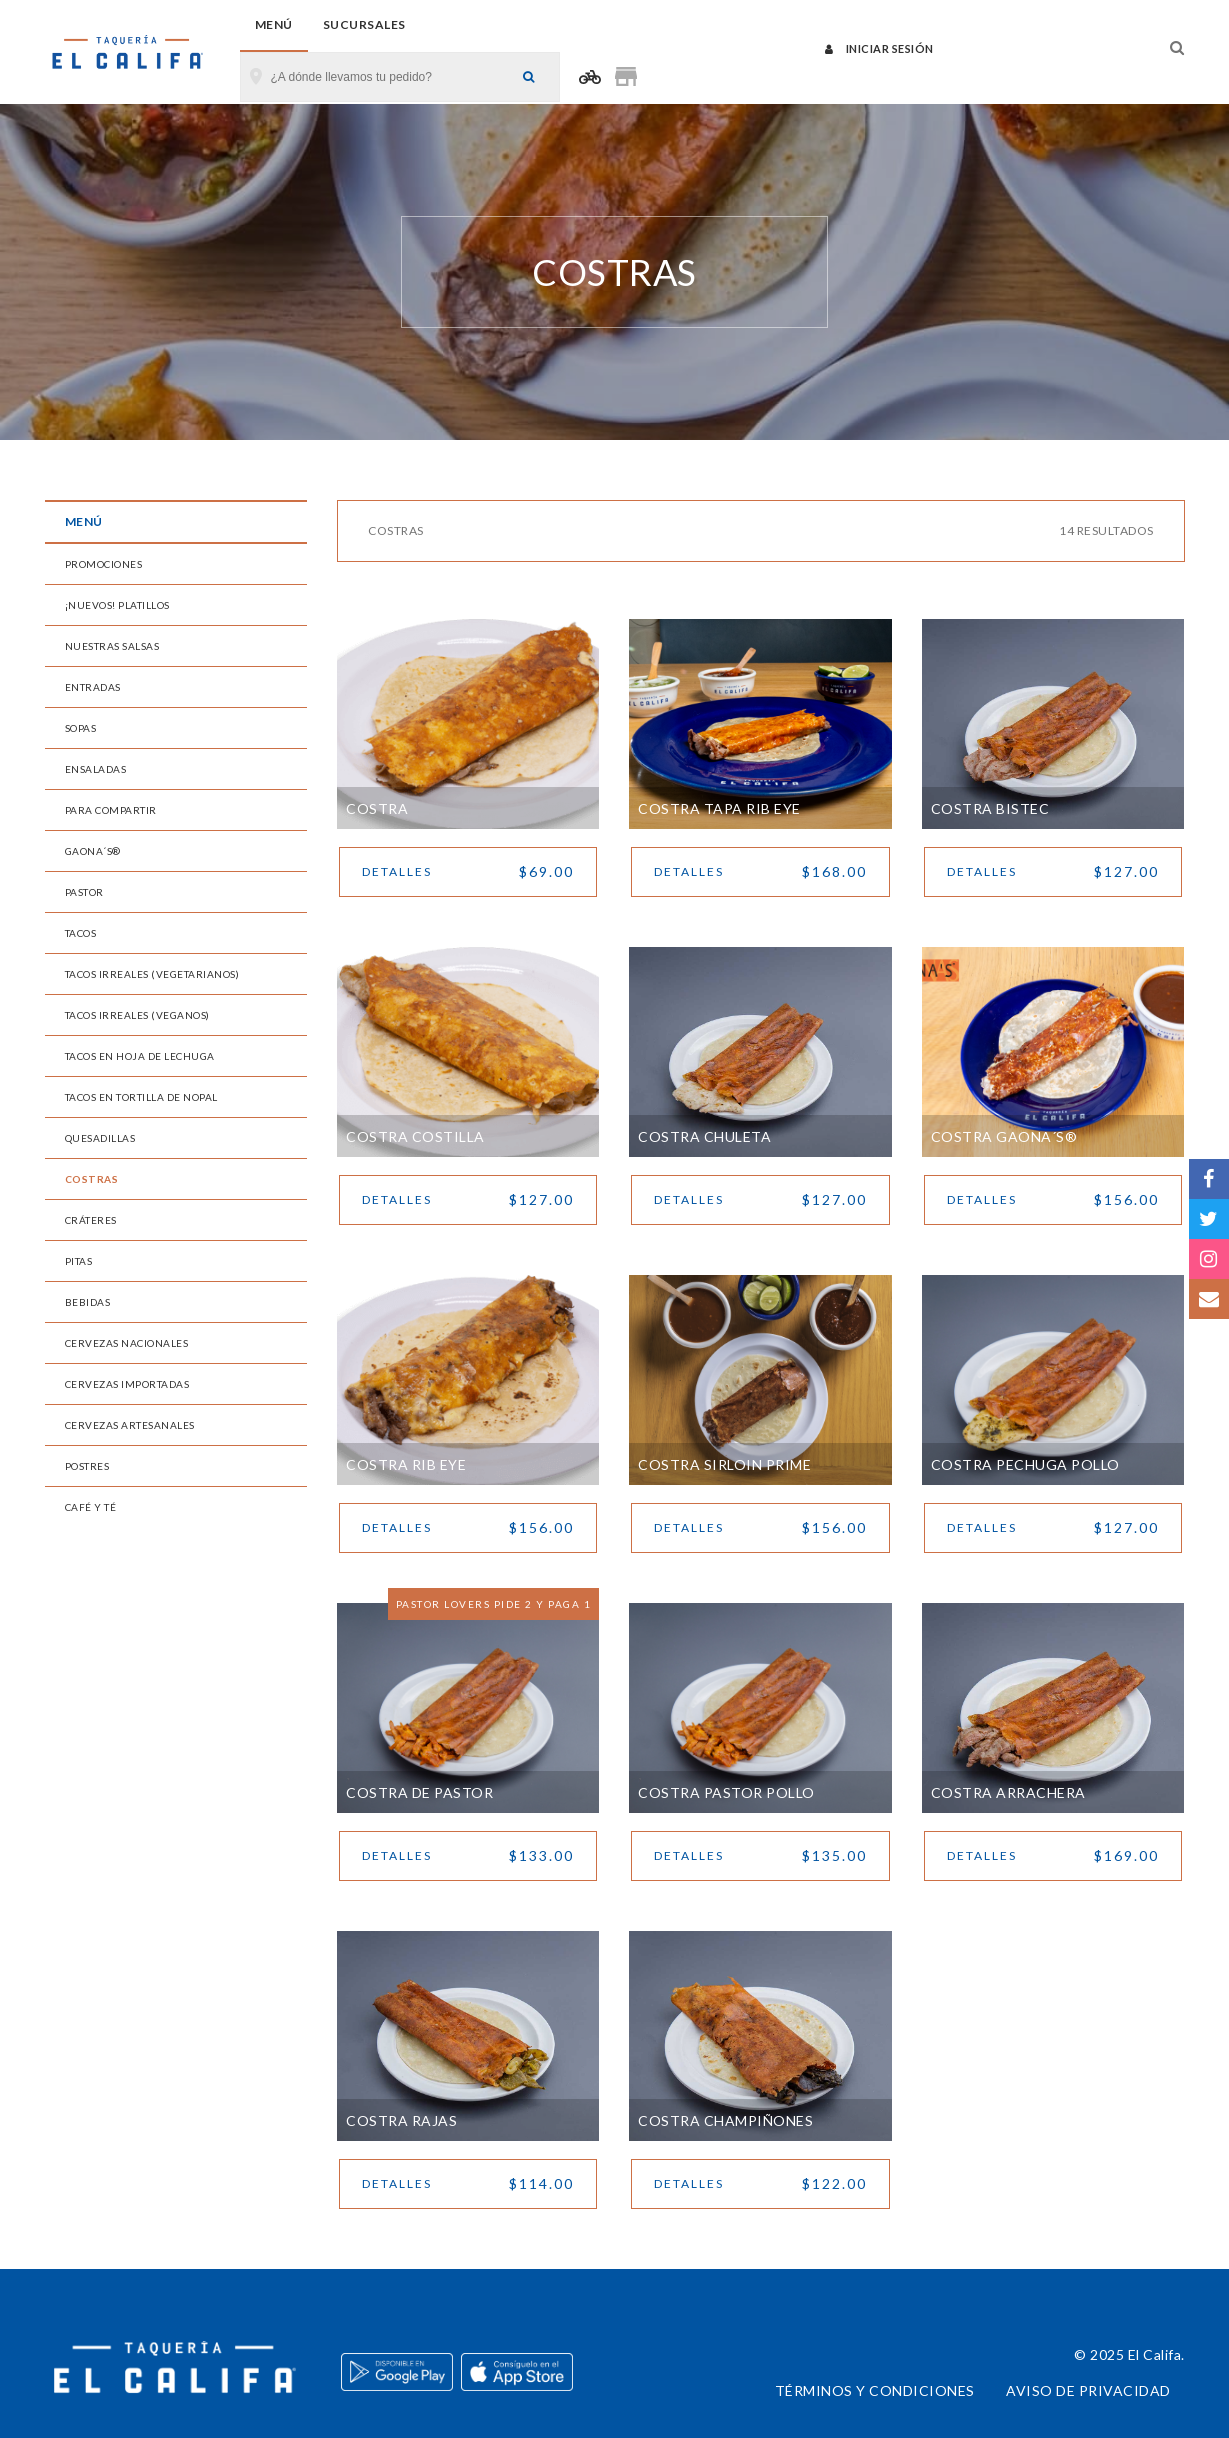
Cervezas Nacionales (127, 1343)
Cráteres (91, 1220)
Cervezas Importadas (127, 1384)
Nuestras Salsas (112, 646)
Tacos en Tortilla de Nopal (141, 1097)
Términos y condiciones (875, 2390)
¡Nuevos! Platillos (117, 605)
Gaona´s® (93, 851)
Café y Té (91, 1507)
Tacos (81, 933)
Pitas (79, 1261)
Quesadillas (100, 1138)
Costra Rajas (401, 2120)
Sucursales (364, 24)
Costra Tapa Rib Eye (719, 808)
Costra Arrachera (1008, 1792)
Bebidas (88, 1302)
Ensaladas (96, 769)
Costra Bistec (990, 808)
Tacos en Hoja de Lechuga (140, 1056)
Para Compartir (111, 810)
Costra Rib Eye (406, 1464)
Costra (377, 808)
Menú (274, 24)
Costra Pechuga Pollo (1025, 1464)
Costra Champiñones (725, 2120)
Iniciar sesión (879, 48)
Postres (87, 1466)
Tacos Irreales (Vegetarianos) (152, 974)
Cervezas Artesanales (130, 1425)
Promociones (104, 564)
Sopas (81, 728)
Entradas (93, 687)
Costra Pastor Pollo (726, 1792)
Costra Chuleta (704, 1136)
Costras (92, 1179)
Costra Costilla (415, 1136)
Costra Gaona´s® (1004, 1136)
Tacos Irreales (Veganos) (137, 1015)
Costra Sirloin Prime (724, 1464)
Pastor (84, 892)
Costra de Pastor (419, 1792)
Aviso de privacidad (1088, 2390)
